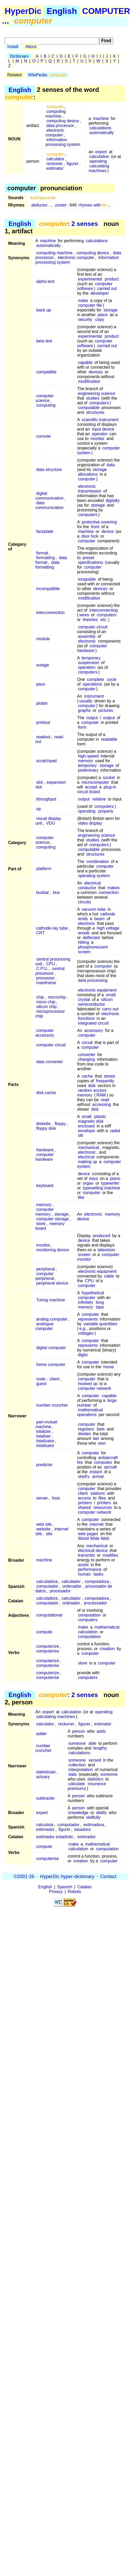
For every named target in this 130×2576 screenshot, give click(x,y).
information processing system (63, 142)
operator (100, 434)
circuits (84, 902)
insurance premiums (86, 1786)
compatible (46, 372)
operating (98, 161)
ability (101, 1812)
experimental (90, 279)
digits (83, 1355)
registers (86, 1429)
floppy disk (46, 1128)
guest (41, 1383)
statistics (95, 1779)
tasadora (82, 1829)
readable (109, 739)
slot (39, 782)
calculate (77, 1784)
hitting (83, 942)
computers (99, 403)
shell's (83, 1476)
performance (89, 1569)
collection (77, 1765)
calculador (71, 1581)
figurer (72, 163)
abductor (39, 205)
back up (43, 310)
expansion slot (50, 784)
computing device (62, 121)
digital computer (51, 1347)
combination (97, 861)
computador (47, 1586)
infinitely (85, 1302)
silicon (106, 999)
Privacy (56, 1891)
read (105, 1100)
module (43, 639)
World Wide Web (93, 1538)
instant (95, 1472)
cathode (107, 914)
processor (45, 978)
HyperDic (23, 11)
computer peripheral (44, 1276)
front (95, 526)
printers (85, 1503)
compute (44, 1632)
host (56, 1498)
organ (88, 1183)
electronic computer (55, 132)
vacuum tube (94, 909)
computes (103, 1462)
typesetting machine (101, 1188)
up (38, 809)
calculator (55, 159)
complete (95, 679)
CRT (40, 933)
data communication (49, 505)
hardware (45, 1150)
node (41, 1379)
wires (84, 615)
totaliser (43, 1436)
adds (101, 1731)
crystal (84, 999)
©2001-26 (24, 1876)
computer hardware (92, 648)
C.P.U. (42, 968)
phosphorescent (93, 947)
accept (91, 787)
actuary (43, 1776)
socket (109, 777)
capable (85, 362)
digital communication (49, 495)
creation (107, 1648)
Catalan (84, 1887)
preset (88, 557)
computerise (47, 1651)
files (102, 1498)
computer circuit (93, 627)
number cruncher (52, 1405)
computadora (97, 1581)
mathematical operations (90, 1412)
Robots (74, 1891)
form (82, 727)
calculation (99, 156)
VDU (50, 823)
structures (95, 412)
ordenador (71, 1586)
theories (90, 619)
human (84, 1574)
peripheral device (52, 1283)
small (111, 995)
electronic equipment (97, 990)
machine (101, 118)
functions (86, 1018)
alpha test (45, 281)
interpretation (81, 1769)
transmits (86, 1555)
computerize (47, 1646)
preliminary (88, 770)
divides (84, 1434)
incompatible (48, 588)
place (103, 314)
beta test (44, 341)
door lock (89, 536)
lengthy (100, 1748)
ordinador (71, 1603)
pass (40, 684)
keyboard (44, 1185)
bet (96, 1438)
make (83, 300)
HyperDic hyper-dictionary (67, 1876)
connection (109, 892)
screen (84, 952)
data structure (49, 469)
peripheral (45, 1269)
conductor (87, 888)
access (84, 1498)
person (78, 1731)
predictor (44, 1464)
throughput (46, 799)
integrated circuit (93, 1023)
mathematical (106, 1627)
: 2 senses (68, 223)
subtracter (45, 1798)
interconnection (50, 612)
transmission (89, 491)
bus (56, 892)
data (110, 465)
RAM (101, 1095)
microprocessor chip (50, 1013)
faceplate (44, 531)
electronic (87, 486)
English (62, 11)
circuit (87, 1042)
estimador (45, 1829)
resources (103, 1507)
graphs (84, 710)
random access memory (91, 1092)
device (107, 531)
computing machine (56, 113)
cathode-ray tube (51, 928)
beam (99, 918)
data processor (60, 125)
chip (40, 997)
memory (85, 761)
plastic (100, 1116)
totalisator (45, 1445)
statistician (46, 1772)
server (42, 1498)
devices (96, 372)
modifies (110, 1555)
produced (101, 1235)
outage (42, 665)
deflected (91, 937)
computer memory (44, 1211)
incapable (87, 579)
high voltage (108, 928)
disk (91, 1085)
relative (99, 799)
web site (44, 1524)
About (30, 46)
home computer (50, 1364)
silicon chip (46, 1006)
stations (98, 1493)
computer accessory (44, 1032)
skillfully (93, 1817)
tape (100, 1307)
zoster (60, 205)
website (43, 1529)
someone (77, 1743)
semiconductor (91, 1004)
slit (80, 1135)
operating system (94, 875)
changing (86, 1059)
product (111, 279)
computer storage (52, 1219)
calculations (100, 128)
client (54, 1379)
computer (86, 479)
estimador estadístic (54, 1837)
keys (93, 1178)
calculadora (47, 1581)
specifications (90, 562)
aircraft (110, 1467)
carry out (110, 1009)
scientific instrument (100, 419)
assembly (87, 636)
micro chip (45, 1002)
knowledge (79, 1812)
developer (100, 293)
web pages (88, 1533)
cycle (111, 679)
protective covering (99, 522)
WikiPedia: (47, 75)
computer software (94, 286)
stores (109, 1076)
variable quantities (100, 1324)
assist (83, 1564)
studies (92, 398)
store (41, 1223)
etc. (103, 619)
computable (89, 407)
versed (94, 1760)
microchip (57, 997)
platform (43, 868)
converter (86, 1054)
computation (89, 1615)
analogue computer (44, 1326)
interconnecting (103, 610)
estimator (55, 168)
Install (12, 46)
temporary (91, 658)
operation (86, 667)
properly (105, 811)
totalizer (43, 1431)
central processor (50, 971)
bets (101, 1429)
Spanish (64, 1887)
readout (43, 737)
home (108, 1367)
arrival (98, 1476)
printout (43, 722)
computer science (44, 398)
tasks (98, 1574)
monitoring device (52, 1250)
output (92, 717)
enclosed (86, 1126)
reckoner (54, 163)
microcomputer (95, 782)
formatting (45, 557)
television (106, 1250)
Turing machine (50, 1300)
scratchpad (46, 761)
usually (85, 701)
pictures (105, 710)
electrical (92, 883)
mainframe (46, 982)
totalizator (45, 1441)
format (42, 553)
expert (101, 152)
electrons (86, 923)
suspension (88, 662)
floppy (60, 1123)
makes (113, 888)
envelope (86, 1130)
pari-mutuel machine (46, 1424)
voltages (86, 1333)
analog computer (51, 1319)
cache (87, 1076)
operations (92, 684)
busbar (42, 892)
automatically (101, 132)
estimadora (93, 1824)
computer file (90, 305)
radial (115, 1130)
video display (90, 823)
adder (41, 1733)
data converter (49, 1061)
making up (87, 1161)
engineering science (96, 393)
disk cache (46, 1092)
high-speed (88, 756)
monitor (97, 438)
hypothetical (93, 1293)
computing (45, 405)
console (43, 436)
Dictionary (19, 56)
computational (49, 1615)
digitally (113, 500)
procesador (60, 1591)
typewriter (110, 1183)
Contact (108, 1876)
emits (83, 918)
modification (89, 381)
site (49, 1533)
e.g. (82, 1328)
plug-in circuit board (96, 789)
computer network (94, 1388)
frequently (105, 1081)
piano (115, 1178)
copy (99, 319)
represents (88, 1319)
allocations (88, 474)
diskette (43, 1123)
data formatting (47, 564)
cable (109, 1276)
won (102, 1443)
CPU (50, 964)
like (81, 1197)
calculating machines (99, 168)
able (92, 1743)
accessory (93, 1030)
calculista (44, 1824)
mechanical (88, 1147)
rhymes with (92, 205)
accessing (101, 1104)
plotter (42, 703)
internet (96, 1524)
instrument (94, 696)
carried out (107, 288)
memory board (50, 1226)
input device (103, 429)
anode (84, 933)
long (100, 1302)
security (85, 319)
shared (84, 1507)
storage (110, 310)
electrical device (93, 1550)
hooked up (88, 1383)
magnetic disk (91, 1121)
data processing (93, 980)
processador (95, 1603)
